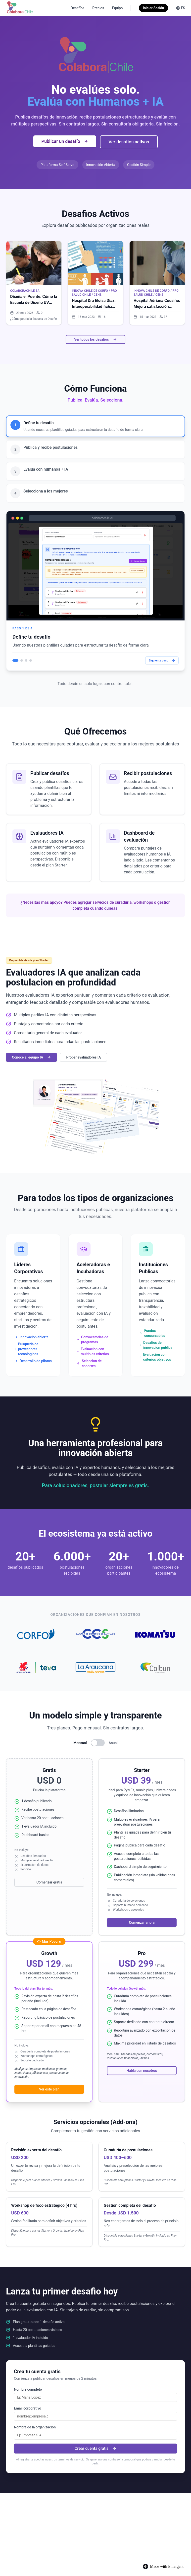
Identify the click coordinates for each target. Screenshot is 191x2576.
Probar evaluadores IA (83, 1057)
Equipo (117, 8)
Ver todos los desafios (95, 339)
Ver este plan (49, 2089)
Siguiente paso (161, 660)
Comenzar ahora (141, 1922)
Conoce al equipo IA (31, 1057)
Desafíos (77, 8)
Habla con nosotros (142, 2071)
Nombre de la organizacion (35, 2427)
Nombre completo (28, 2389)
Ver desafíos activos (128, 141)
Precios (98, 8)
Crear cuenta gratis (95, 2448)
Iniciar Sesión (153, 8)
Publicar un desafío (64, 141)
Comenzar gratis (49, 1882)
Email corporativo (27, 2408)
